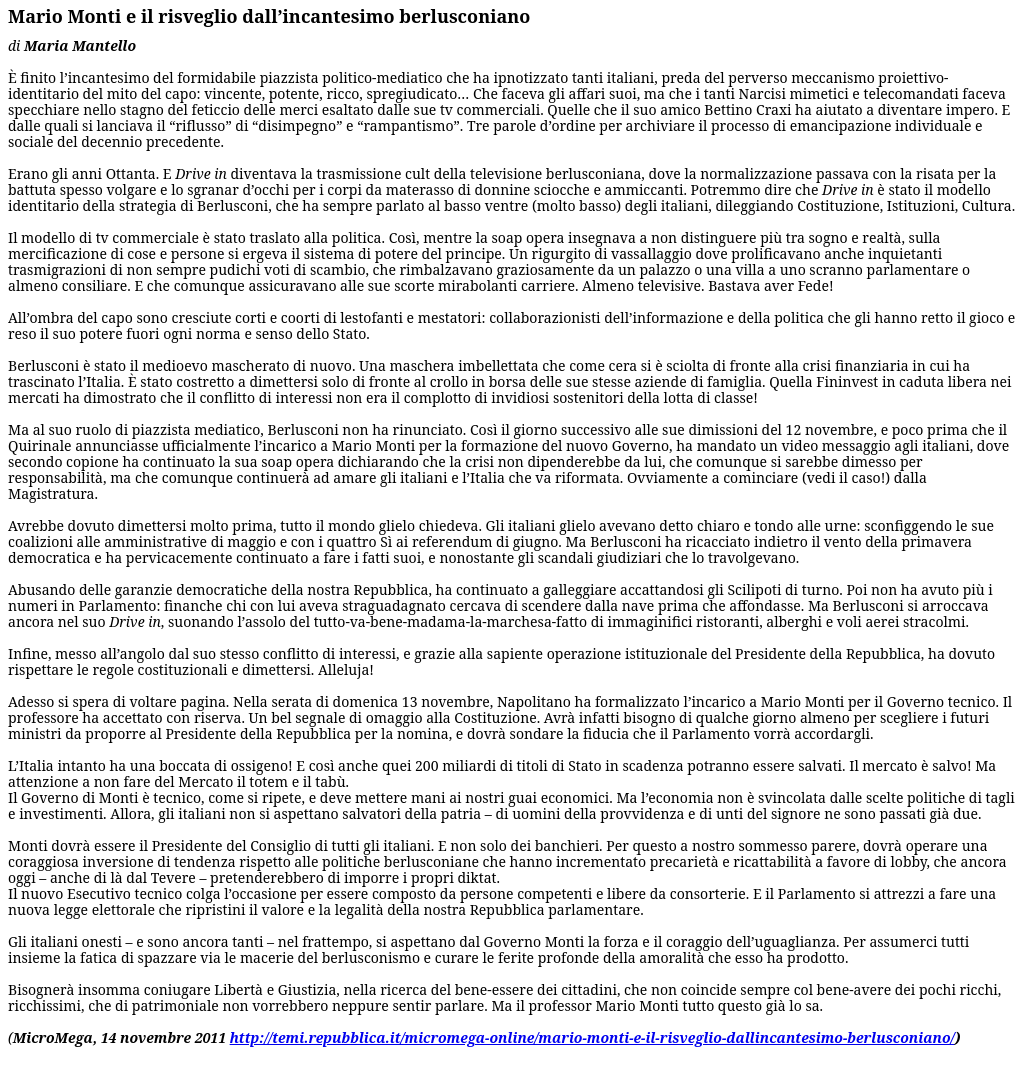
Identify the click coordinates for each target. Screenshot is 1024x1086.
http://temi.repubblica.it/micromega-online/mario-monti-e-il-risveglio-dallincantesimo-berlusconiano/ (592, 1037)
